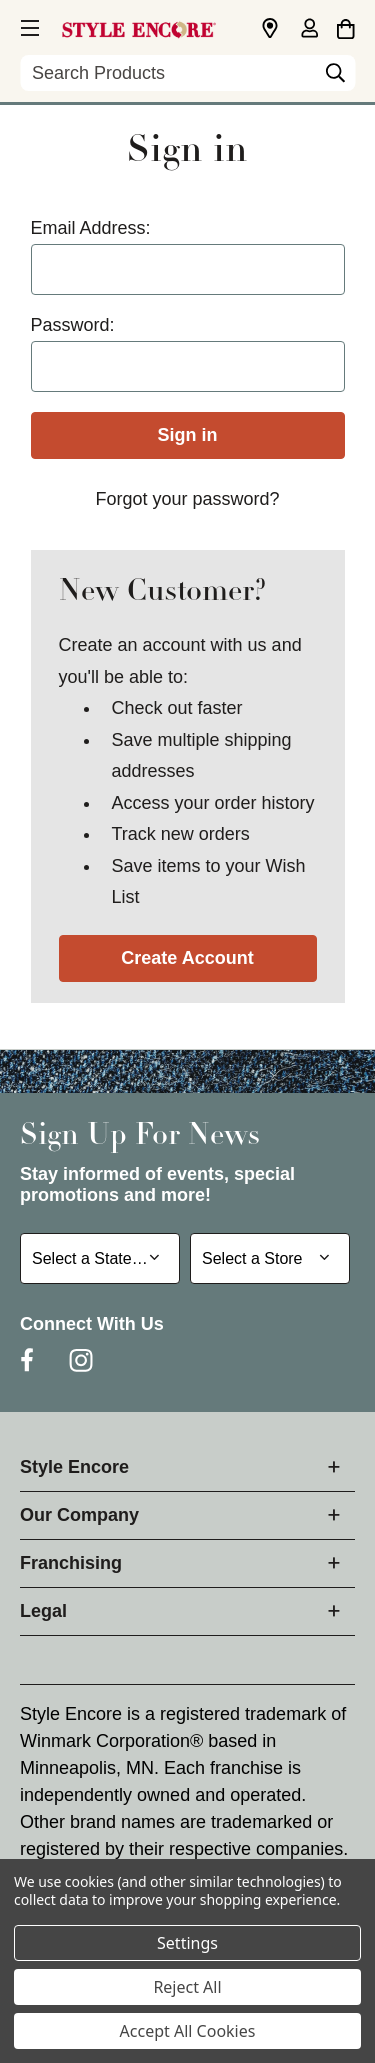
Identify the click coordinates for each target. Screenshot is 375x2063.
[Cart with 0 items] (345, 26)
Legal (43, 1611)
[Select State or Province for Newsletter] (100, 1258)
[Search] (335, 78)
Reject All (187, 1987)
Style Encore (74, 1467)
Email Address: (91, 228)
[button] (28, 25)
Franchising (71, 1563)
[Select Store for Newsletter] (270, 1258)
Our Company (79, 1515)
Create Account (187, 958)
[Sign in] (309, 30)
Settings (187, 1943)
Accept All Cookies (188, 2031)
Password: (73, 325)
